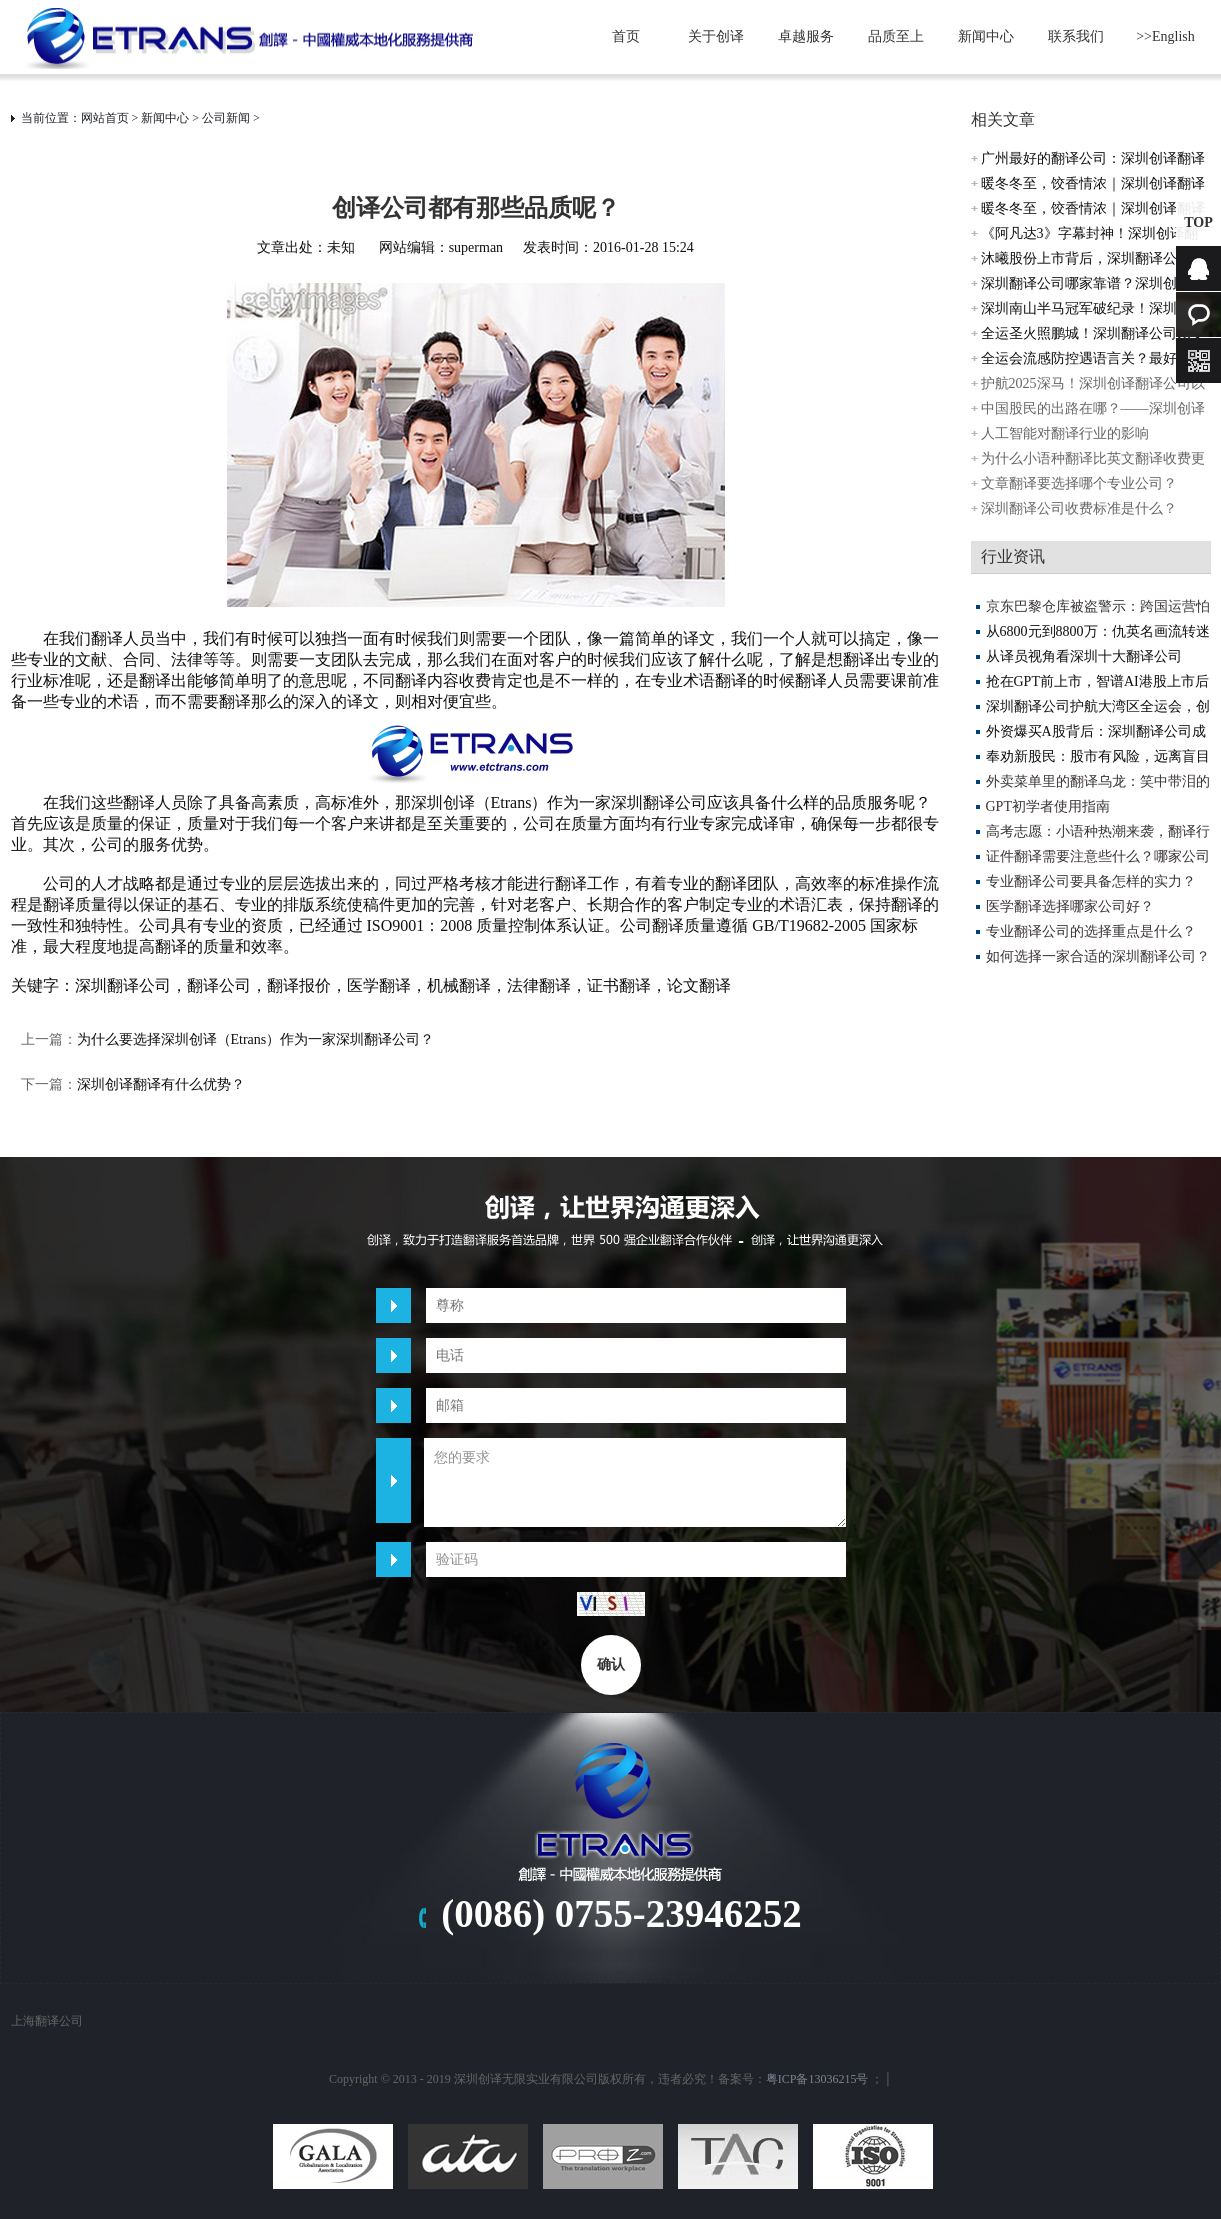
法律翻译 (539, 985)
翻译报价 (299, 985)
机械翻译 (459, 985)
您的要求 (635, 1482)
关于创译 (716, 36)
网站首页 (105, 118)
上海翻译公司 (47, 2021)
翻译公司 (219, 985)
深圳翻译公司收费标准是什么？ (1079, 508)
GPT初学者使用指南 (1048, 806)
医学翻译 (379, 985)
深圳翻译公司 (123, 985)
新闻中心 (986, 36)
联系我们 (1076, 36)
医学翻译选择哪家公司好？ (1070, 906)
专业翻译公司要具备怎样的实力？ (1091, 881)
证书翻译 (619, 985)
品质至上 (896, 36)
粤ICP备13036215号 (817, 2079)
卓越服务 (806, 36)
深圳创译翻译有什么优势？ (161, 1084)
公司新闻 (226, 118)
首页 (626, 36)
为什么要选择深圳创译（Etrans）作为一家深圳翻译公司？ (256, 1039)
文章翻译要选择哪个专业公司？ (1079, 483)
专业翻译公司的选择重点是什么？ (1091, 931)
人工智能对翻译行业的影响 (1065, 433)
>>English (1165, 36)
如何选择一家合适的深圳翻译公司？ (1098, 956)
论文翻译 (699, 985)
